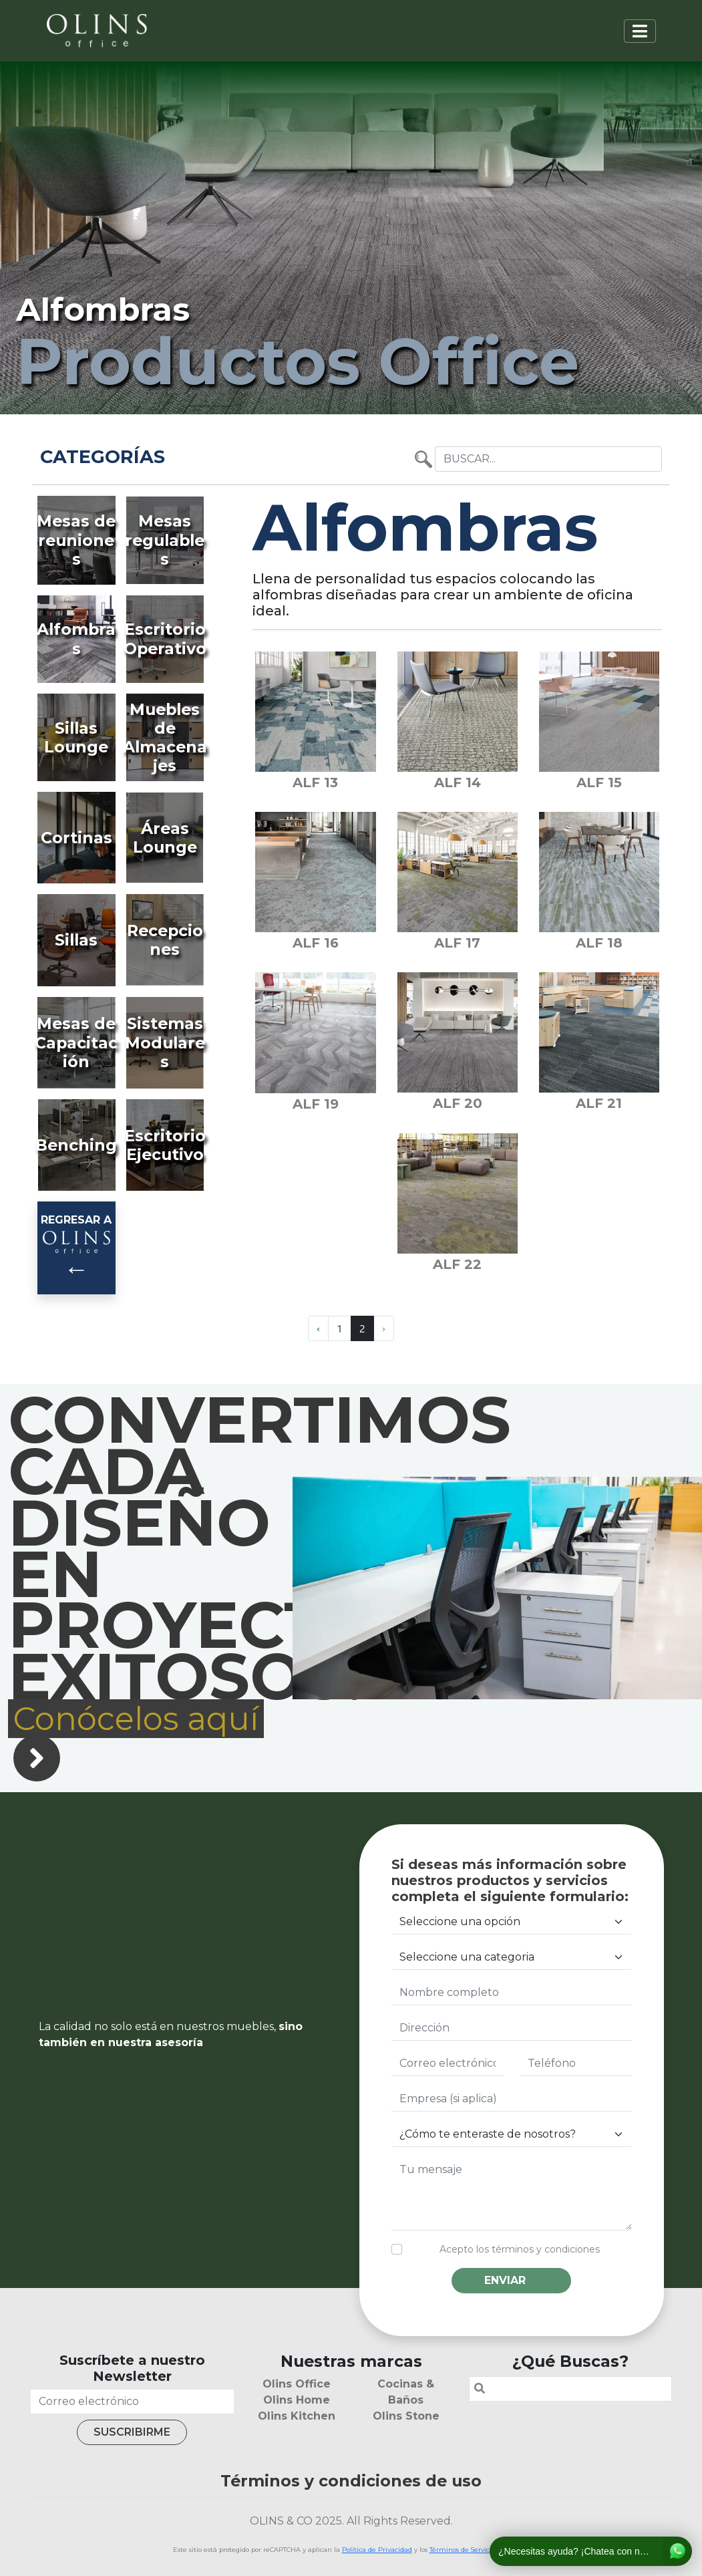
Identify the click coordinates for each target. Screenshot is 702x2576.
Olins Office (296, 2384)
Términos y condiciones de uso (351, 2480)
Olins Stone (406, 2416)
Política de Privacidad (377, 2549)
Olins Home (296, 2400)
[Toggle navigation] (640, 31)
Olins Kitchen (296, 2416)
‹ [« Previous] (318, 1328)
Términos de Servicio (462, 2549)
